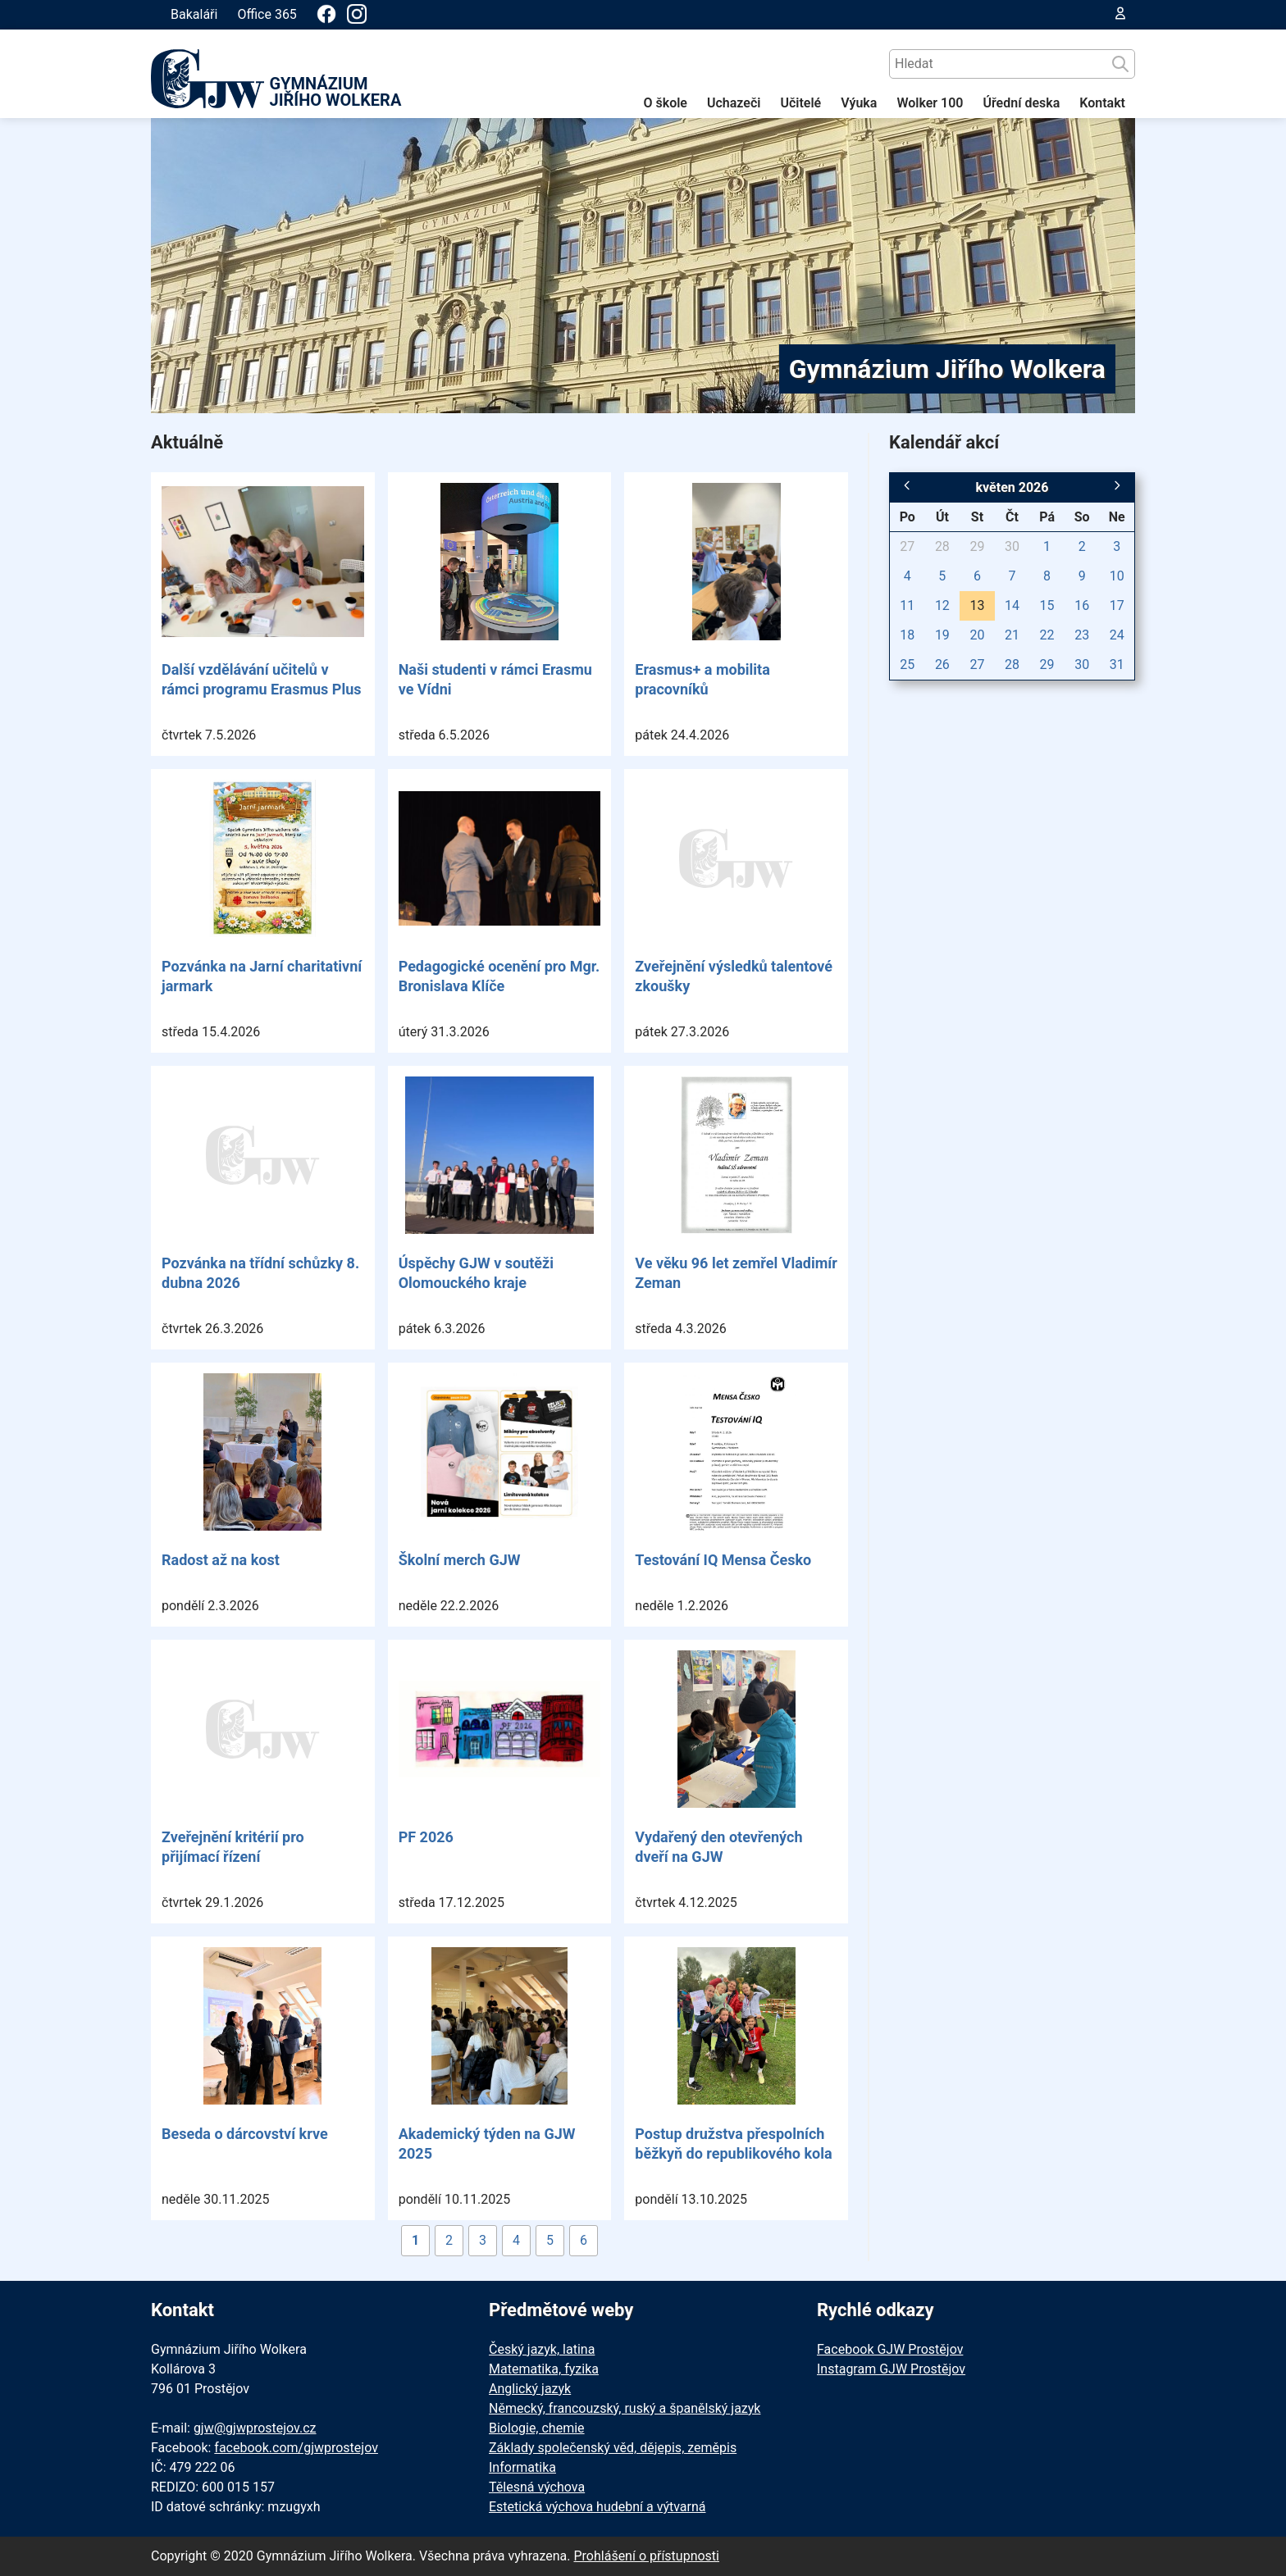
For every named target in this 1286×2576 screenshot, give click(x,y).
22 (1047, 635)
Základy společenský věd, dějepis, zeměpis (612, 2447)
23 (1081, 635)
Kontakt (1102, 103)
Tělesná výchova (537, 2487)
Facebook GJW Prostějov (890, 2349)
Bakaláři (194, 14)
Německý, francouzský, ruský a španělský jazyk (624, 2408)
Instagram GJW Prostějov (891, 2369)
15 (1047, 605)
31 (1117, 664)
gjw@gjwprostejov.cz (255, 2428)
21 (1012, 635)
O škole (665, 103)
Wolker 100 (929, 103)
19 (942, 635)
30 (1012, 546)
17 (1117, 605)
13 (976, 605)
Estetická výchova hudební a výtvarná (597, 2507)
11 (907, 605)
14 (1012, 605)
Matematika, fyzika (544, 2369)
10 (1117, 576)
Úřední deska (1021, 103)
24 (1117, 635)
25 (907, 664)
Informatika (522, 2467)
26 (942, 664)
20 (976, 635)
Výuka (859, 103)
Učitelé (800, 103)
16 (1081, 605)
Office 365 (266, 14)
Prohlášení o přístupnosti (646, 2556)
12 (942, 605)
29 (976, 546)
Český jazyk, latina (542, 2349)
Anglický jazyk (530, 2388)
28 (942, 546)
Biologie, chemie (537, 2428)
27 (907, 546)
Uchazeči (733, 103)
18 (907, 635)
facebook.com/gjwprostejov (296, 2447)
